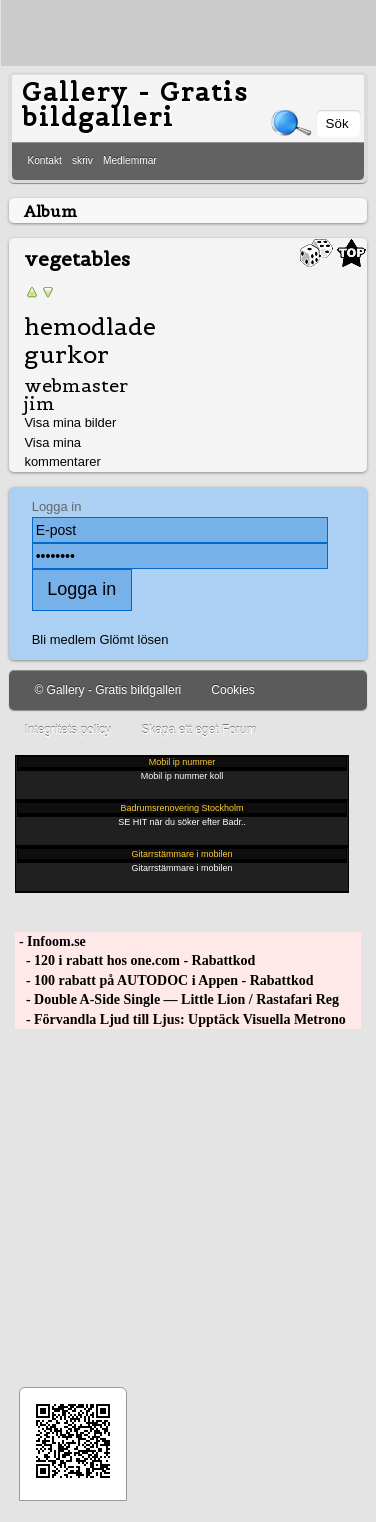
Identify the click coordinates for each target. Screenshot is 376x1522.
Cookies (232, 690)
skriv (82, 160)
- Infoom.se (50, 941)
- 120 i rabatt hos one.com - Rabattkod (135, 960)
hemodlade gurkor (90, 341)
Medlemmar (130, 160)
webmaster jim (76, 394)
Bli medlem (64, 639)
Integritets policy (67, 730)
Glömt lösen (133, 639)
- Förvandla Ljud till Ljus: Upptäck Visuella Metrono (180, 1019)
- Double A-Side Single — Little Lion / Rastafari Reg (177, 999)
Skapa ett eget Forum (198, 730)
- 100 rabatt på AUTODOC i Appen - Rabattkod (164, 980)
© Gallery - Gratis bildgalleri (107, 690)
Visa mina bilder (70, 422)
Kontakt (44, 160)
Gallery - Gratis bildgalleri (135, 104)
